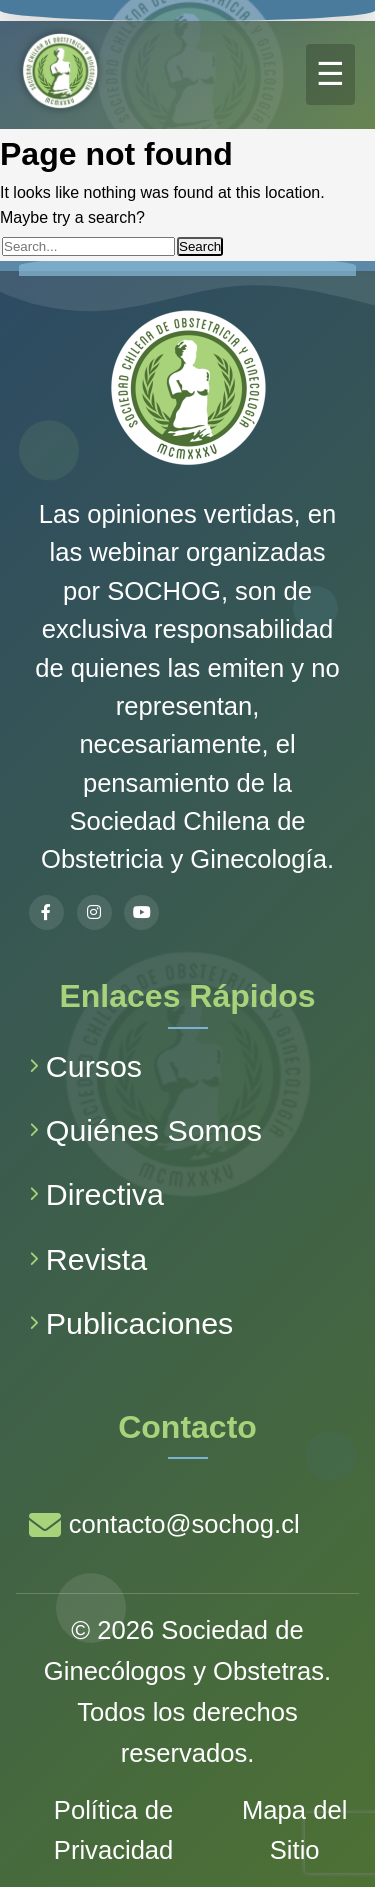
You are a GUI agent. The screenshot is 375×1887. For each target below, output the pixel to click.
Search (200, 246)
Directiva (96, 1194)
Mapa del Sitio (294, 1830)
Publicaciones (131, 1323)
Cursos (85, 1066)
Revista (88, 1259)
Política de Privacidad (114, 1830)
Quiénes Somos (145, 1130)
